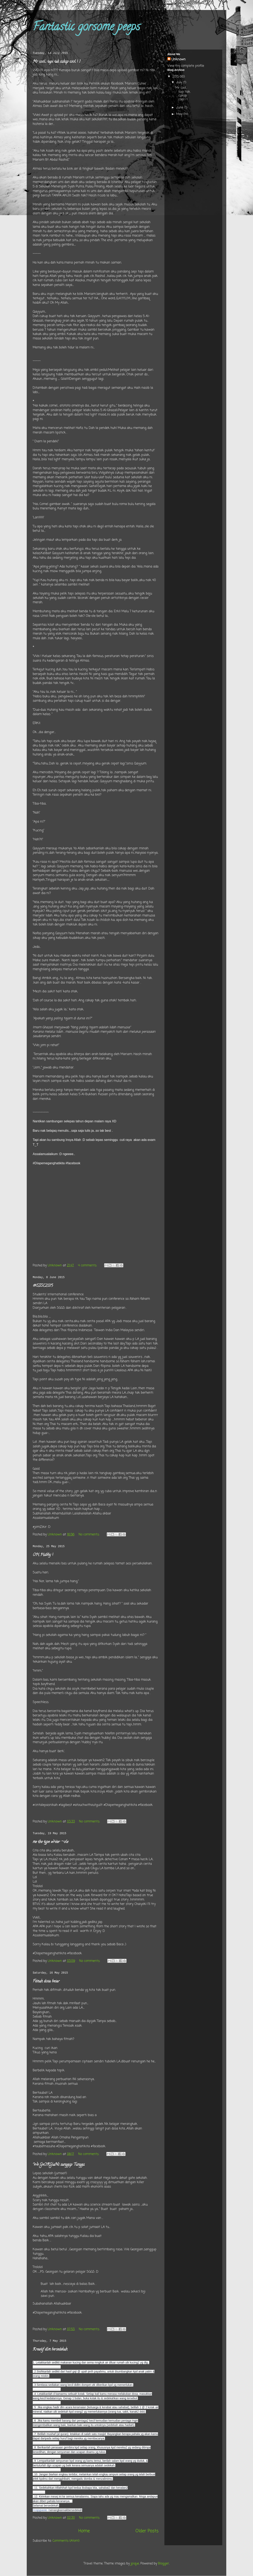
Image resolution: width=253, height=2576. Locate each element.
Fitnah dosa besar (46, 1981)
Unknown (178, 59)
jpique (135, 2563)
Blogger (163, 2563)
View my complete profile (185, 66)
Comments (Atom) (65, 2540)
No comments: (90, 1534)
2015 (176, 76)
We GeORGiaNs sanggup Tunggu (59, 2165)
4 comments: (88, 1265)
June (180, 107)
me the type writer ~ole (50, 1842)
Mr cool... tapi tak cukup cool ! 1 (56, 62)
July (179, 82)
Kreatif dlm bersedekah (50, 2350)
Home (84, 2531)
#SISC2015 (43, 1286)
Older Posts (146, 2531)
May (179, 114)
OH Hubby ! (43, 1555)
